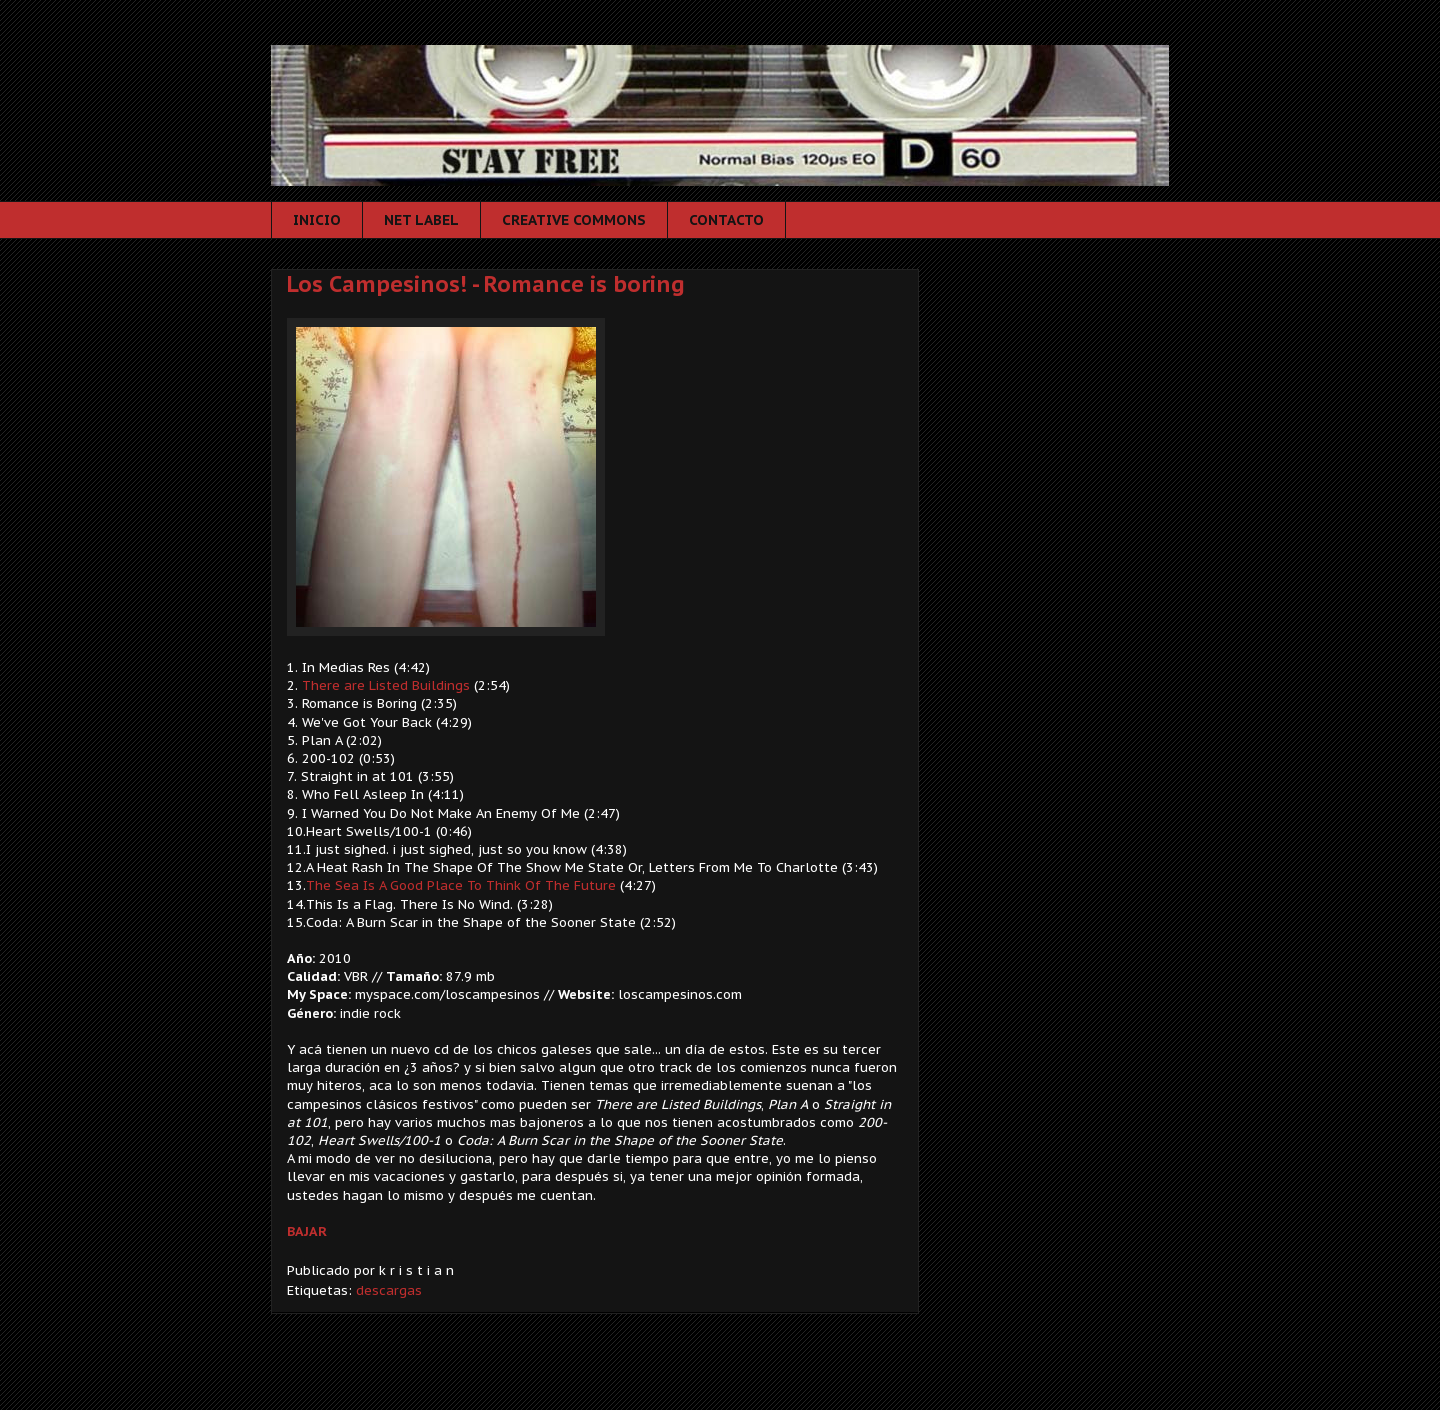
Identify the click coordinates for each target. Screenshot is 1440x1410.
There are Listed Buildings (386, 685)
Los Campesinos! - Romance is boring (486, 284)
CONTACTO (726, 220)
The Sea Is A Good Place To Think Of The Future (461, 885)
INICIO (317, 220)
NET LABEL (421, 220)
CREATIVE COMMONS (574, 220)
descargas (389, 1290)
